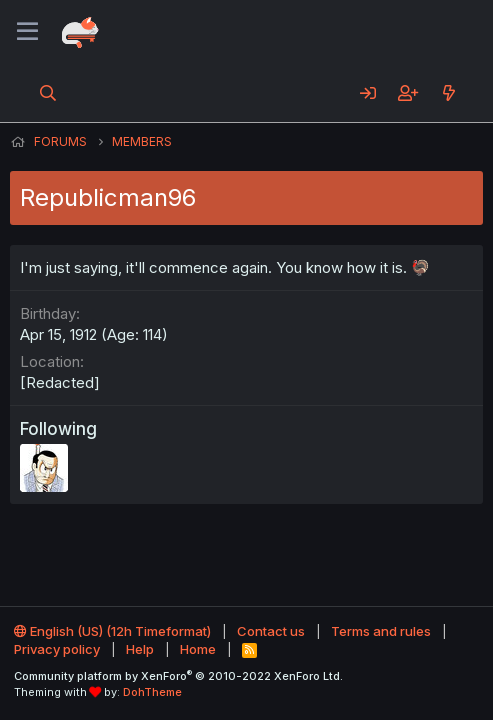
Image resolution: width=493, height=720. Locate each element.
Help (140, 649)
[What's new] (448, 93)
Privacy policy (57, 649)
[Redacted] (60, 382)
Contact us (271, 631)
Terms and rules (381, 631)
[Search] (48, 93)
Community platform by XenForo (178, 676)
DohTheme (152, 692)
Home (198, 649)
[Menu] (27, 32)
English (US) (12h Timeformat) (112, 631)
